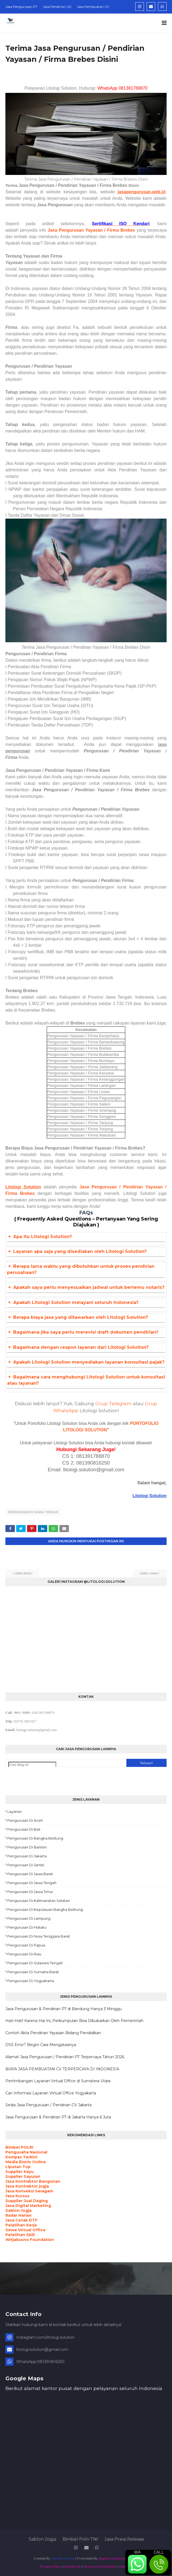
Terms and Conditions (100, 2566)
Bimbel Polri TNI (80, 2539)
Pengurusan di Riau (24, 1954)
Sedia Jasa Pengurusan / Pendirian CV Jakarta (48, 2104)
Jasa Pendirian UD (57, 7)
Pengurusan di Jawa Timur (30, 1891)
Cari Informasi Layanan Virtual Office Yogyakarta (50, 2093)
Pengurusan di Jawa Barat (30, 1874)
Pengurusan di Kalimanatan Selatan (38, 1900)
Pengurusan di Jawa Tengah (33, 1512)
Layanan (14, 1811)
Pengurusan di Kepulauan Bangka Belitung (45, 1909)
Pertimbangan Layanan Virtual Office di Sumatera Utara (57, 2080)
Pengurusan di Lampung (28, 1918)
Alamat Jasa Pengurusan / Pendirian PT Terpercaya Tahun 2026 (64, 2056)
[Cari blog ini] (32, 1764)
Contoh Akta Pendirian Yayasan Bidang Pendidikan (53, 2032)
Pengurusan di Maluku (26, 1927)
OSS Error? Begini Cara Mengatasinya (40, 2044)
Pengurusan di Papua (26, 1945)
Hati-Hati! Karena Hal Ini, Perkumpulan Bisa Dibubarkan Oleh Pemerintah (74, 2020)
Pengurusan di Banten (27, 1847)
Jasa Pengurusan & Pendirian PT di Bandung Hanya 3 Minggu (63, 2008)
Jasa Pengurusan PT (21, 7)
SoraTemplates (62, 2558)
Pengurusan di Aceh (25, 1820)
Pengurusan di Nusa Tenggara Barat (38, 1936)
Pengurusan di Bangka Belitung (35, 1838)
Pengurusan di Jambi (25, 1865)
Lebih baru (23, 1573)
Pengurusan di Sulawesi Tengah (35, 1963)
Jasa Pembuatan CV (93, 7)
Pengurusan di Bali (23, 1829)
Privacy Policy (51, 2566)
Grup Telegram (113, 1403)
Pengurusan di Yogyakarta (30, 1981)
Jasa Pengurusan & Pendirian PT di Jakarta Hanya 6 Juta (58, 2117)
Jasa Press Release (124, 2539)
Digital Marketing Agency (119, 2558)
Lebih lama (149, 1573)
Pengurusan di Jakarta (27, 1856)
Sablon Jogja (42, 2539)
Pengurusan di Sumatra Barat (33, 1972)
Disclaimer (72, 2566)
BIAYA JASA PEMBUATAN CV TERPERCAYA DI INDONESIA (62, 2069)
